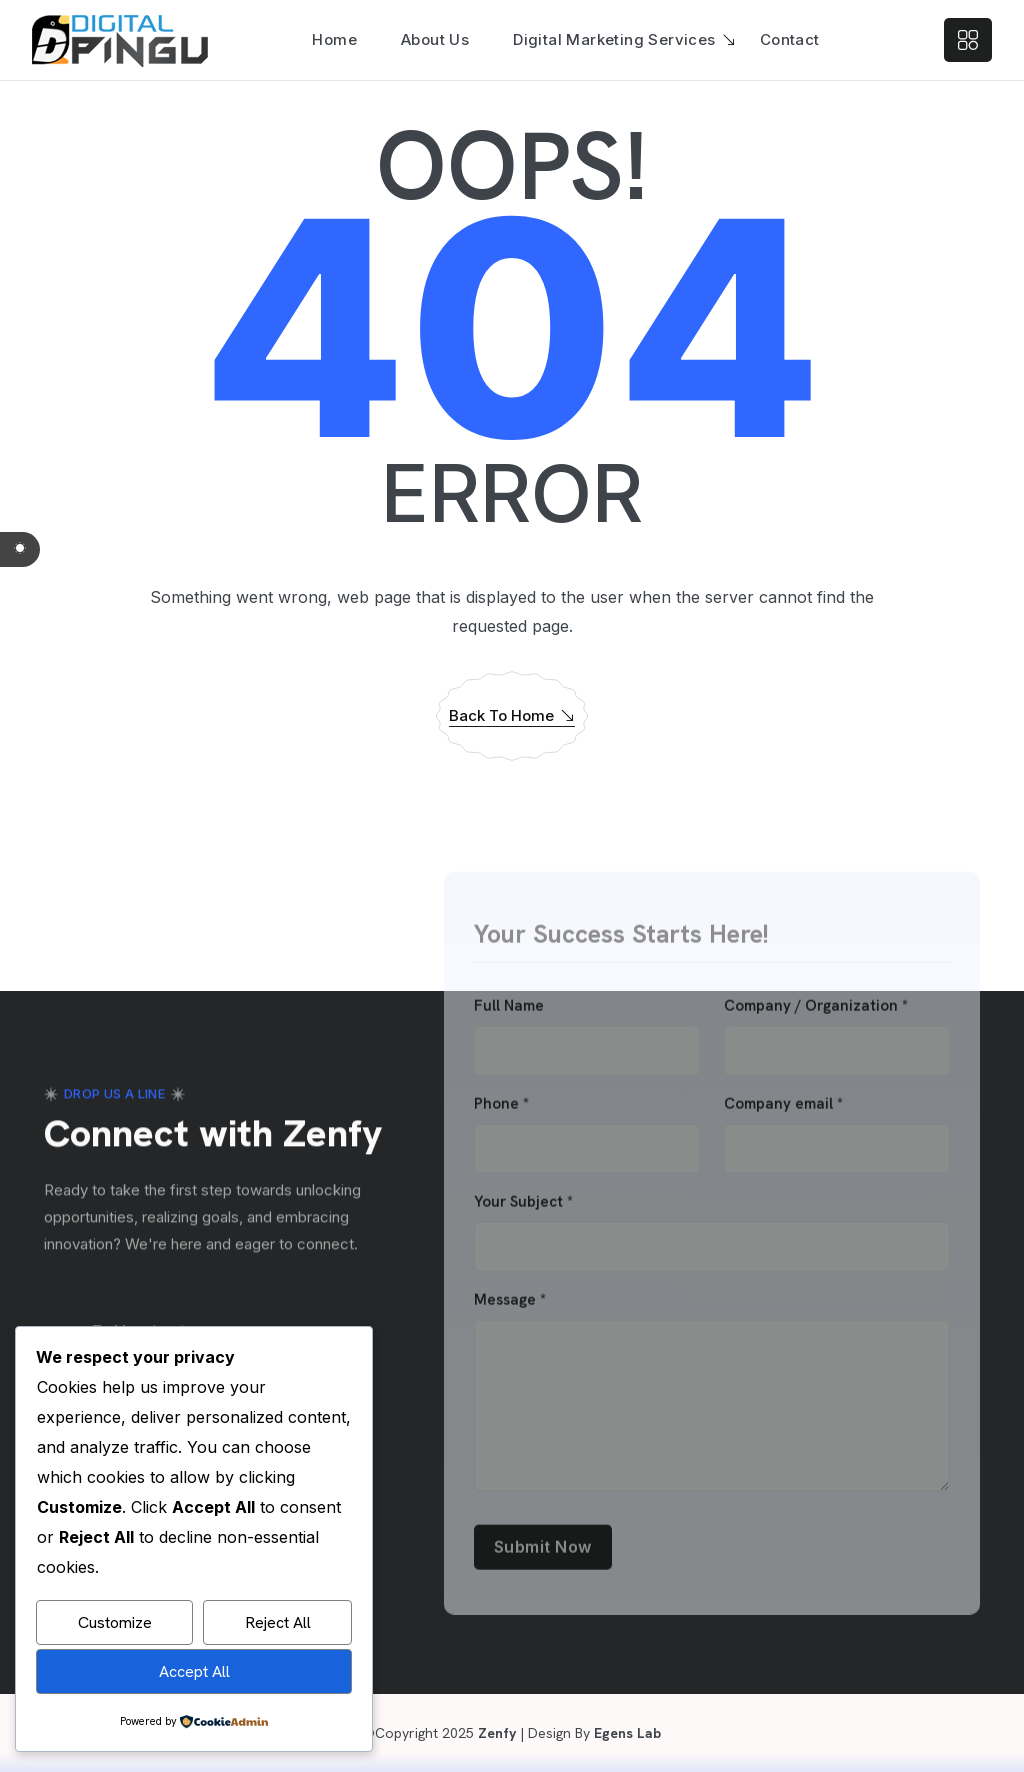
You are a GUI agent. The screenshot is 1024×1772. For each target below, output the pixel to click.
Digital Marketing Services (614, 39)
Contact (790, 39)
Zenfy (495, 1733)
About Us (435, 39)
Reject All (278, 1622)
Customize (115, 1622)
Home (334, 39)
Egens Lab (625, 1733)
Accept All (194, 1671)
